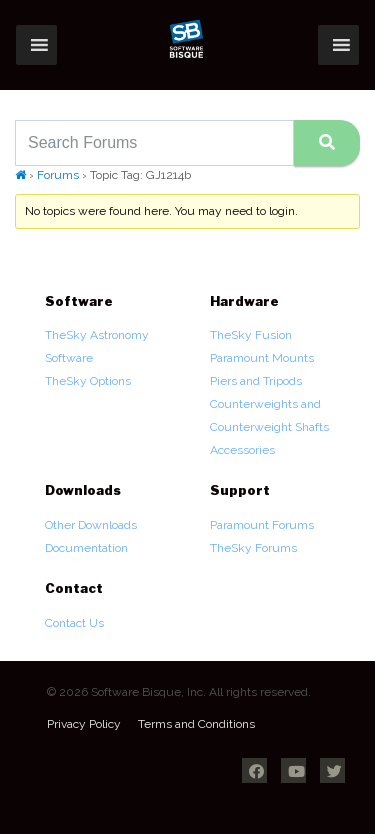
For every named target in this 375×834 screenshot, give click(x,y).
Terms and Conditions (196, 724)
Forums (58, 175)
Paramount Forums (262, 525)
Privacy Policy (84, 724)
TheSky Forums (253, 548)
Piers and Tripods (256, 381)
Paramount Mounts (262, 358)
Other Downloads (91, 525)
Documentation (86, 548)
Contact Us (74, 623)
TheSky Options (88, 381)
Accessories (242, 450)
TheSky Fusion (251, 335)
